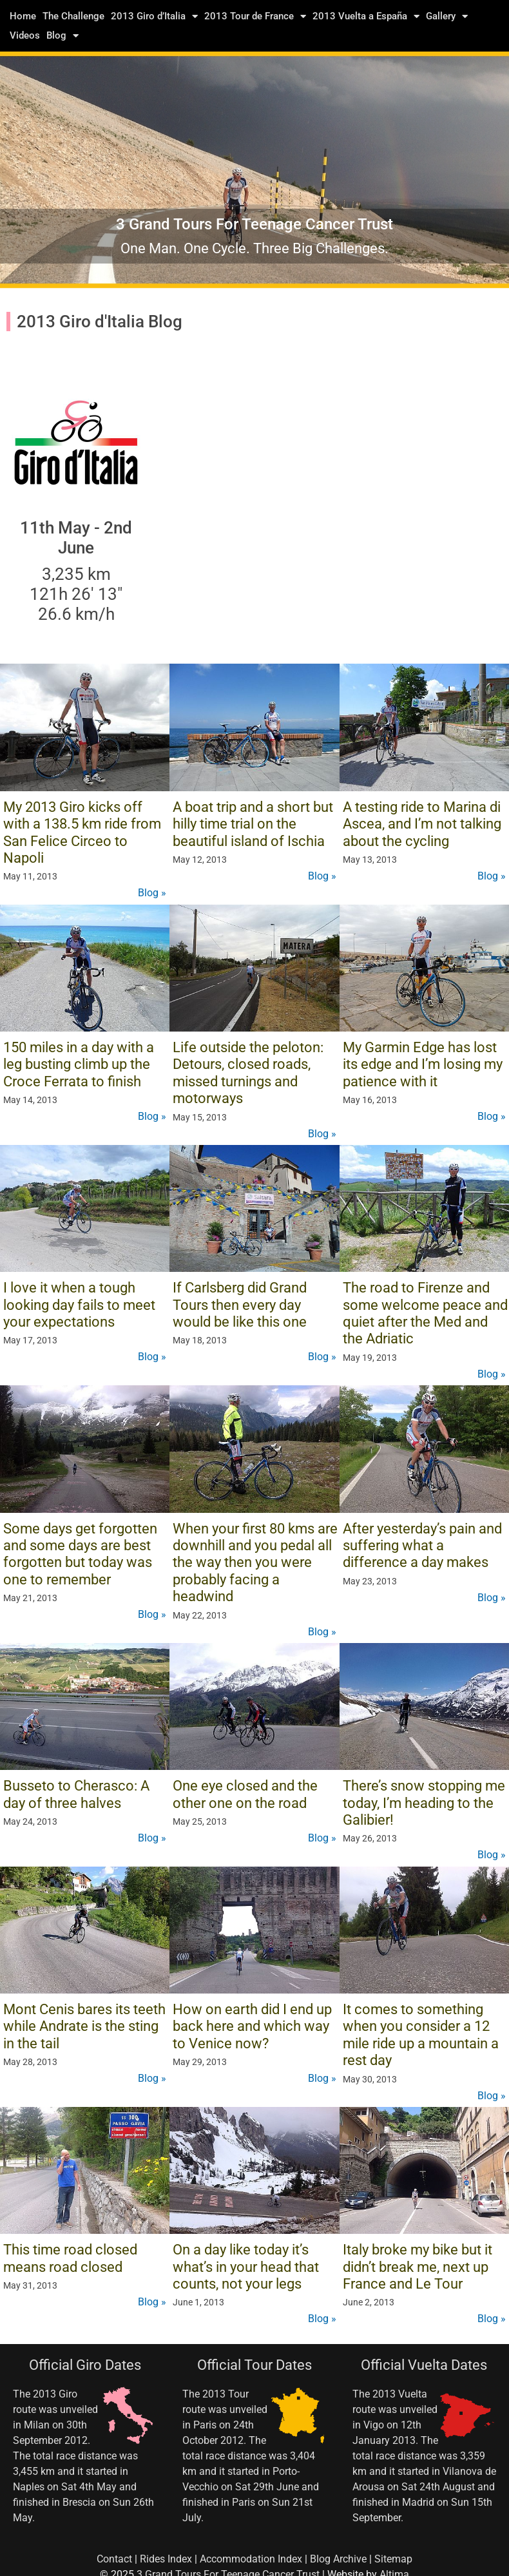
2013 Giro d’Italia (154, 16)
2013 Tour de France (255, 16)
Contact (114, 2559)
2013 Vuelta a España (365, 16)
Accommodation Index (251, 2559)
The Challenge (73, 16)
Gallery (447, 16)
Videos (25, 35)
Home (23, 16)
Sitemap (393, 2559)
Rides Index (166, 2559)
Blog (62, 35)
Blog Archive (338, 2559)
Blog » (152, 893)
